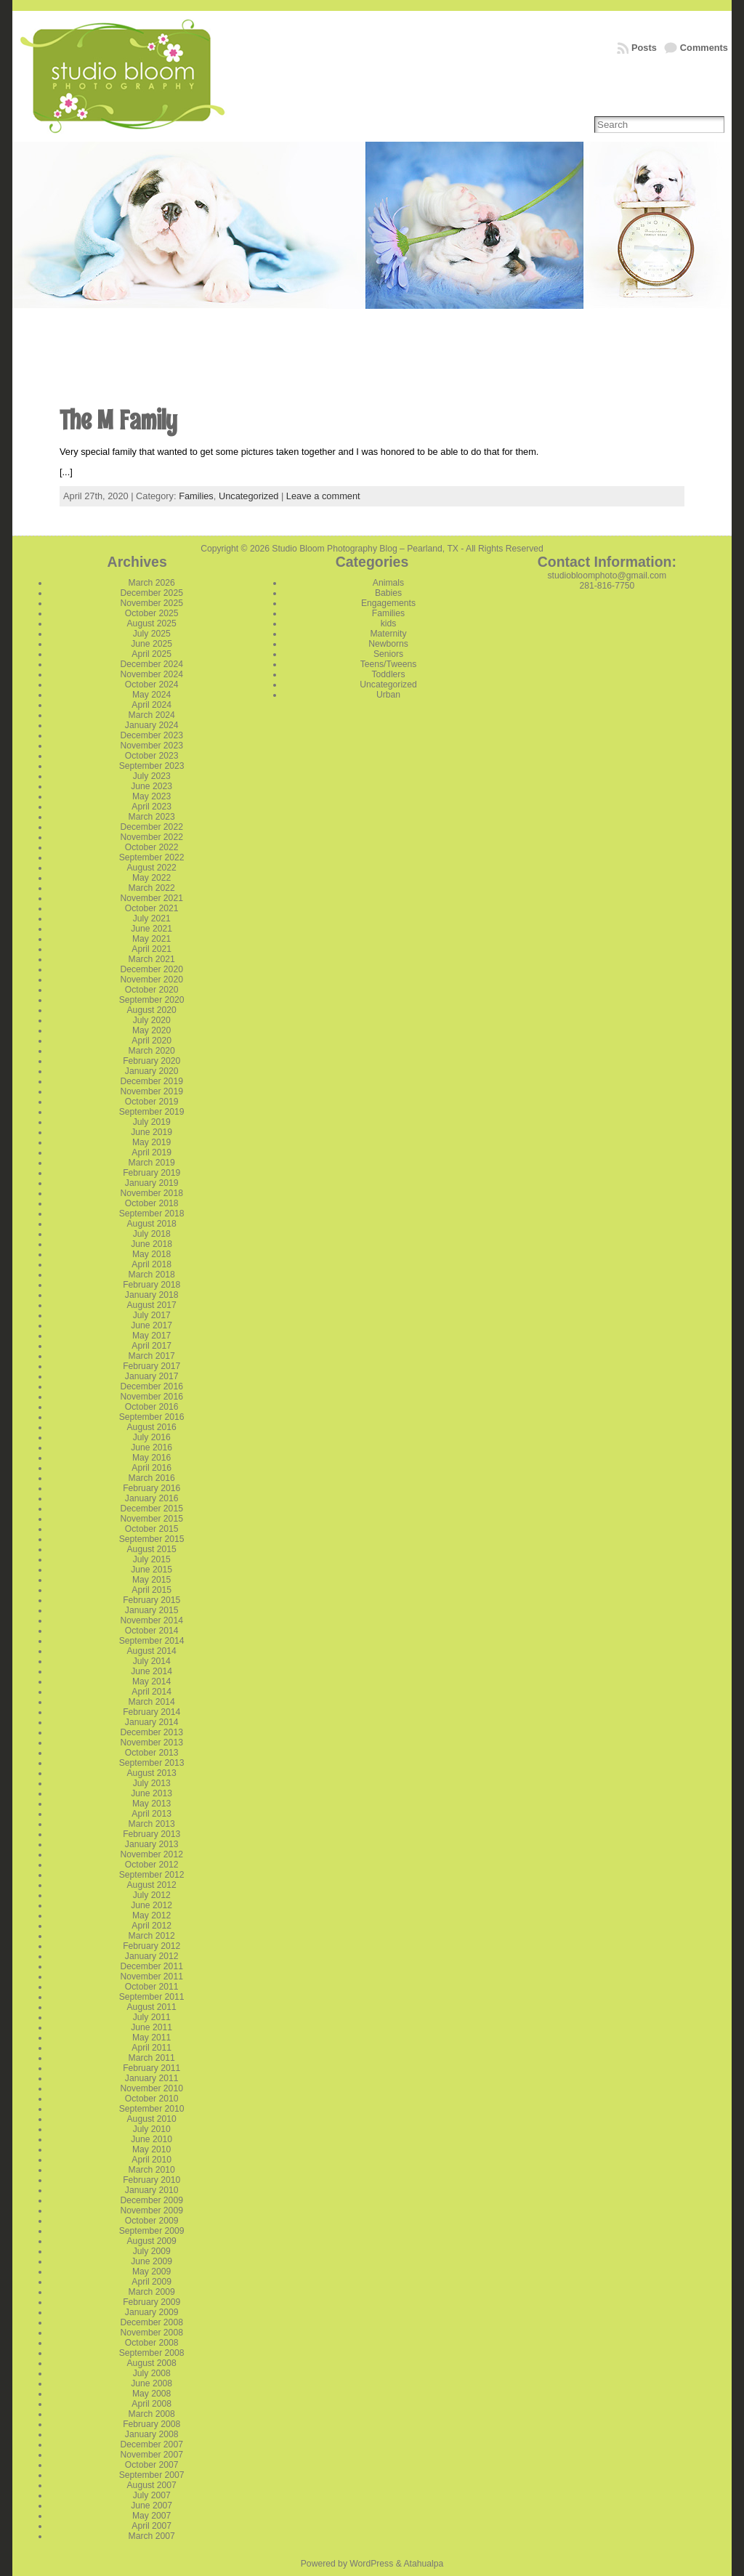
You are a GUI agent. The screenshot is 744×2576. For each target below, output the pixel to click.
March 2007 (152, 2536)
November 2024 (151, 674)
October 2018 (152, 1203)
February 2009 (151, 2302)
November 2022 (151, 837)
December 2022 (151, 827)
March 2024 (152, 715)
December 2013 (151, 1732)
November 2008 (151, 2332)
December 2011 (151, 1966)
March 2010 (152, 2170)
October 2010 (152, 2098)
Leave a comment (323, 495)
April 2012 (151, 1926)
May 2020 (151, 1030)
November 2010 (151, 2088)
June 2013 (151, 1793)
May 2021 (151, 939)
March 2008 (152, 2414)
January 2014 (152, 1722)
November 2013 (151, 1742)
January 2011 (152, 2078)
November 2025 (151, 603)
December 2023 (151, 735)
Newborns (388, 644)
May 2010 (151, 2149)
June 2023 (151, 786)
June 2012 (151, 1905)
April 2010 (151, 2160)
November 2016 (151, 1397)
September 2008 (152, 2353)
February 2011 (151, 2068)
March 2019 (152, 1163)
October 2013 (152, 1753)
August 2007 (152, 2485)
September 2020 (152, 1000)
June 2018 (151, 1244)
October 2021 (152, 908)
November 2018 (151, 1193)
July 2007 (152, 2495)
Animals (388, 583)
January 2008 (152, 2434)
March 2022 (152, 888)
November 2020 (151, 979)
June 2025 (151, 644)
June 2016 (151, 1447)
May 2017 (151, 1336)
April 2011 (151, 2048)
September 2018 (152, 1213)
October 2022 (152, 847)
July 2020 (152, 1020)
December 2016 (151, 1386)
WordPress (371, 2564)
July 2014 (152, 1661)
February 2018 (151, 1285)
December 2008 (151, 2322)
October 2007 (152, 2465)
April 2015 (151, 1590)
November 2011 (151, 1976)
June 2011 (151, 2027)
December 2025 (151, 593)
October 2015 (152, 1529)
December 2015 (151, 1508)
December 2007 (151, 2444)
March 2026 (152, 583)
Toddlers (388, 674)
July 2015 (152, 1559)
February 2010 (151, 2180)
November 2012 (151, 1854)
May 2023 (151, 796)
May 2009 (151, 2271)
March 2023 (152, 817)
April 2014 (151, 1692)
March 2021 (152, 959)
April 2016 (151, 1468)
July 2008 (152, 2373)
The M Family (118, 420)
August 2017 (152, 1305)
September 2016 (152, 1417)
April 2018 (151, 1264)
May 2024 (151, 695)
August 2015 (152, 1549)
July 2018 (152, 1234)
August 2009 (152, 2241)
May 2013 (151, 1803)
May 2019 (151, 1142)
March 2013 (152, 1824)
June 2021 (151, 929)
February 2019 (151, 1173)
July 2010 (152, 2129)
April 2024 (151, 705)
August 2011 (152, 2007)
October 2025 (152, 613)
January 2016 (152, 1498)
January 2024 (152, 725)
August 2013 (152, 1773)
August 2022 (152, 868)
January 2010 (152, 2190)
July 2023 (152, 776)
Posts (644, 47)
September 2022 (152, 857)
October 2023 (152, 756)
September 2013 (152, 1763)
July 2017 (152, 1315)
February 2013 (151, 1834)
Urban (388, 695)
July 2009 (152, 2251)
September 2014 (152, 1641)
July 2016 (152, 1437)
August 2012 (152, 1885)
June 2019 (151, 1132)
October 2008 (152, 2343)
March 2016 (152, 1478)
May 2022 (151, 878)
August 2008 (152, 2363)
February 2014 (151, 1712)
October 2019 (152, 1102)
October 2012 (152, 1865)
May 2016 (151, 1458)
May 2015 (151, 1580)
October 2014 (152, 1631)
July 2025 (152, 634)
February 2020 (151, 1061)
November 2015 (151, 1519)
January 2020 (152, 1071)
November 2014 (151, 1620)
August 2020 (152, 1010)
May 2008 (151, 2394)
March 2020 (152, 1051)
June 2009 (151, 2261)
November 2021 (151, 898)
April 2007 (151, 2526)
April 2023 (151, 807)
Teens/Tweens (388, 664)
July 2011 (152, 2017)
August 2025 (152, 623)
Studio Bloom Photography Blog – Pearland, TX (365, 549)
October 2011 (152, 1987)
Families (196, 495)
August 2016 (152, 1427)
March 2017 (152, 1356)
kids (389, 623)
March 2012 (152, 1936)
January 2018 (152, 1295)
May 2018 (151, 1254)
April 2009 (151, 2282)
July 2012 (152, 1895)
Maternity (388, 634)
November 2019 (151, 1091)
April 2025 (151, 654)
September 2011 (152, 1997)
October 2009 (152, 2221)
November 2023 (151, 745)
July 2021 (152, 918)
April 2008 (151, 2404)
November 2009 (151, 2210)
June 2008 (151, 2383)
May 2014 (151, 1681)
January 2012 (152, 1956)
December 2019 (151, 1081)
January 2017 (152, 1376)
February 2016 (151, 1488)
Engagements (388, 603)
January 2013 (152, 1844)
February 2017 (151, 1366)
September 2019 (152, 1112)
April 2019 (151, 1152)
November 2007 (151, 2455)
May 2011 (151, 2037)
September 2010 (152, 2109)
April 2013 (151, 1814)
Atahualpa (423, 2564)
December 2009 (151, 2200)
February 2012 (151, 1946)
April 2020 (151, 1040)
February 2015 (151, 1600)
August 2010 (152, 2119)
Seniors (388, 654)
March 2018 (152, 1274)
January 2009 (152, 2312)
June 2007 (151, 2505)
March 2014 (152, 1702)
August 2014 (152, 1651)
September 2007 (152, 2475)
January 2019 (152, 1183)
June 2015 (151, 1569)
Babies (388, 593)
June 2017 (151, 1325)
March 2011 (152, 2058)
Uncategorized (249, 495)
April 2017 (151, 1346)
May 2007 (151, 2516)
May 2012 (151, 1915)
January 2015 (152, 1610)
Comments (704, 47)
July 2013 (152, 1783)
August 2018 (152, 1224)
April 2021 (151, 949)
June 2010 (151, 2139)
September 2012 (152, 1875)
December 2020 (151, 969)
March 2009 (152, 2292)
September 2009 (152, 2231)
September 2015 (152, 1539)
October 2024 (152, 684)
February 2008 (151, 2424)
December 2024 (151, 664)
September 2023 (152, 766)
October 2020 (152, 990)
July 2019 (152, 1122)
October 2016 (152, 1407)
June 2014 (151, 1671)
